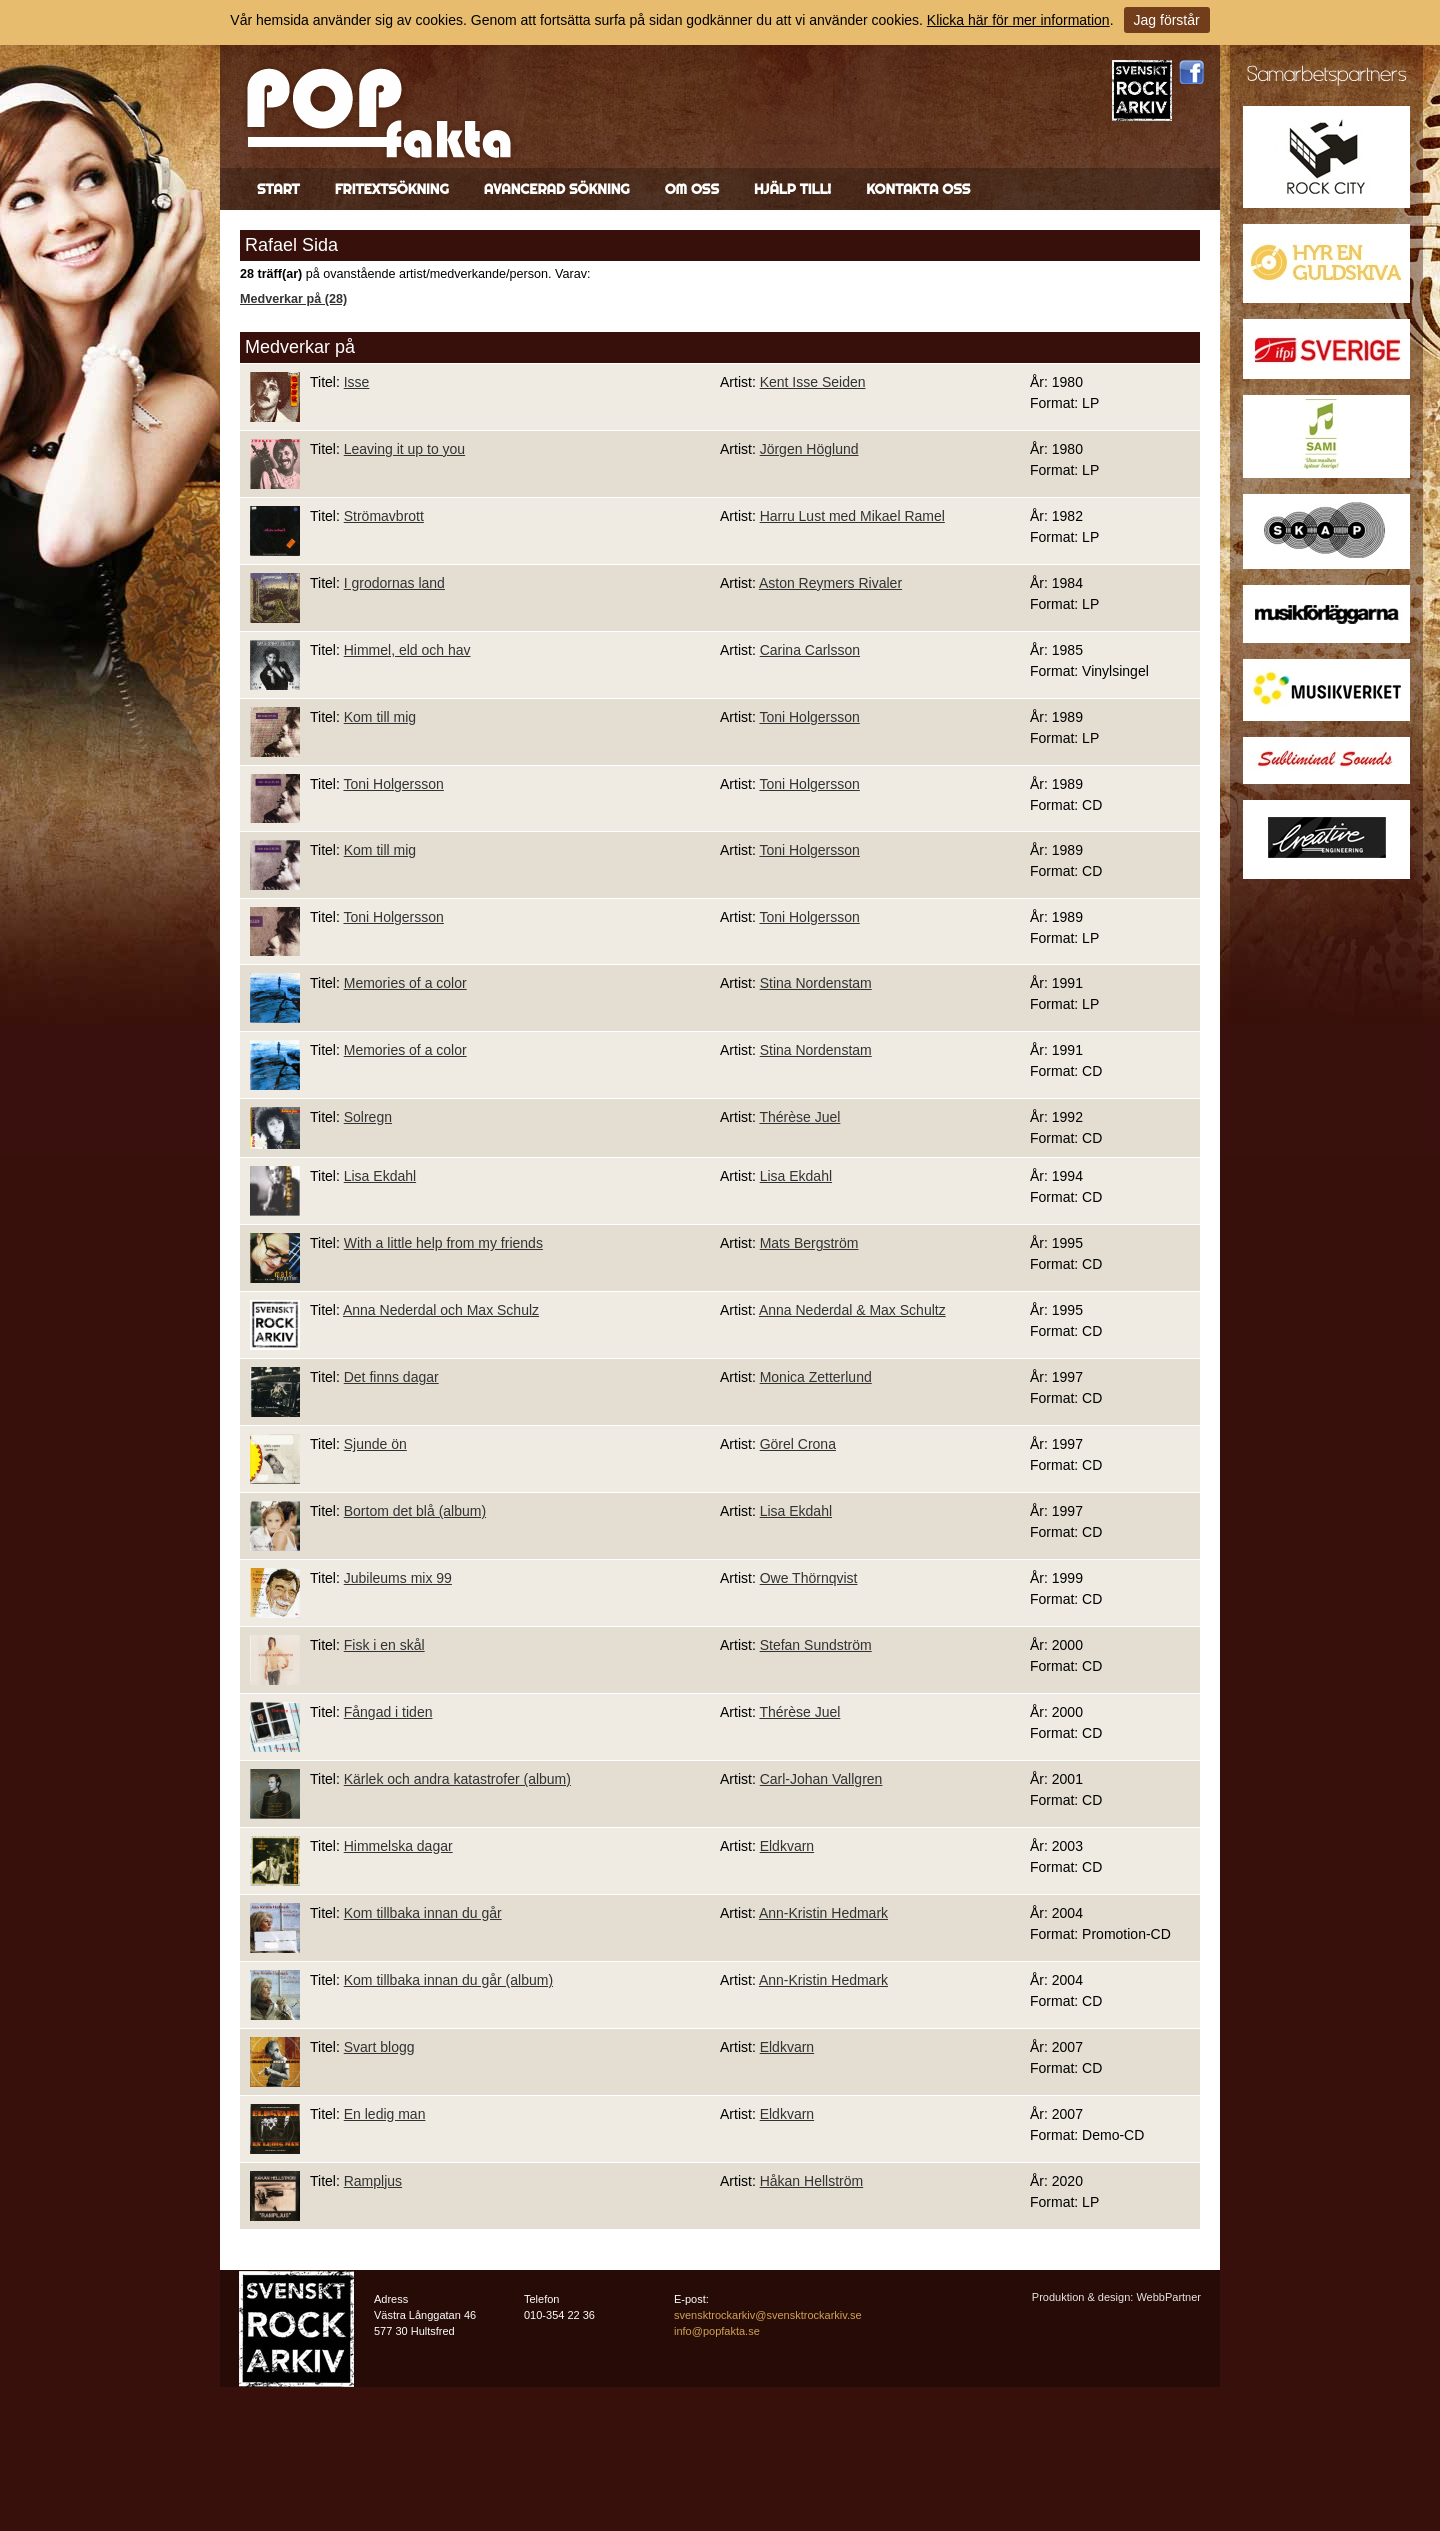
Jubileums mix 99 (398, 1578)
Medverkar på (300, 347)
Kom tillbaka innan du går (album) (448, 1980)
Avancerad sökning (557, 189)
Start (278, 189)
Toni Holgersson (809, 717)
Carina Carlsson (810, 650)
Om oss (692, 189)
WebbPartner (1168, 2297)
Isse (357, 382)
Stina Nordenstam (816, 983)
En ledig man (385, 2114)
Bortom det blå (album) (415, 1511)
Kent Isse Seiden (813, 382)
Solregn (368, 1117)
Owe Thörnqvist (809, 1578)
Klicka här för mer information (1018, 20)
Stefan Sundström (816, 1645)
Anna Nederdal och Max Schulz (441, 1310)
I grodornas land (394, 583)
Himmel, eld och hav (407, 650)
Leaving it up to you (404, 449)
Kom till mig (380, 717)
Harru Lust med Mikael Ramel (852, 516)
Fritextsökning (392, 189)
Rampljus (373, 2181)
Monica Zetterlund (816, 1377)
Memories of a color (405, 983)
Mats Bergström (809, 1243)
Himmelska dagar (398, 1846)
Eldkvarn (787, 1846)
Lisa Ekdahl (380, 1176)
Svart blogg (379, 2047)
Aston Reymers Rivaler (830, 583)
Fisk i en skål (384, 1645)
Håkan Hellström (811, 2181)
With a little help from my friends (443, 1243)
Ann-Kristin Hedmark (823, 1913)
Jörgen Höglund (809, 449)
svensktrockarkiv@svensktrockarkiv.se (768, 2315)
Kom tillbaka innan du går (423, 1913)
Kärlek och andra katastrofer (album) (457, 1779)
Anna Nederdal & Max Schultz (852, 1310)
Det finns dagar (391, 1377)
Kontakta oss (918, 189)
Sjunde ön (375, 1444)
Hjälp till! (792, 189)
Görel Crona (798, 1444)
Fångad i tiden (388, 1712)
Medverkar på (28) (293, 299)
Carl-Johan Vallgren (821, 1779)
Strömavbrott (384, 516)
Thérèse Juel (799, 1117)
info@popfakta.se (717, 2331)
